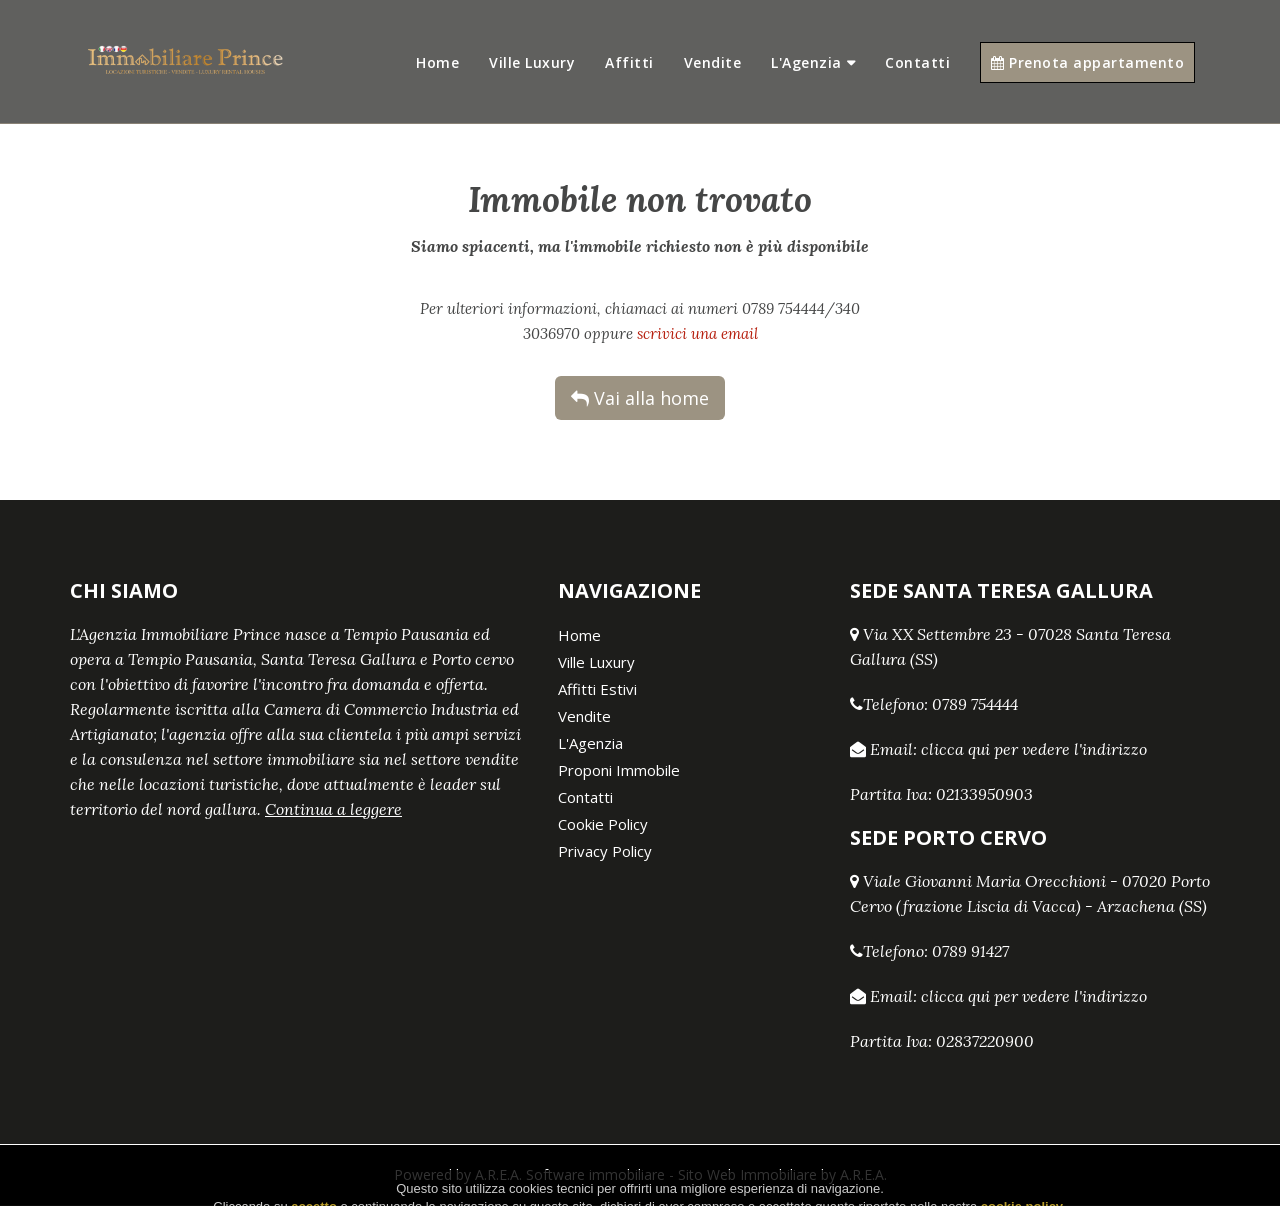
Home (437, 62)
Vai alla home (640, 398)
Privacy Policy (605, 851)
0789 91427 (970, 951)
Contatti (917, 62)
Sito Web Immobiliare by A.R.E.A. (782, 1174)
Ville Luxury (532, 62)
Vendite (713, 62)
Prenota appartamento (1087, 62)
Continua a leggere (333, 809)
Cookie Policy (603, 824)
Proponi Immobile (619, 770)
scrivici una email (697, 333)
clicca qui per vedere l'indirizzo (1034, 749)
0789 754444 (975, 704)
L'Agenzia (806, 62)
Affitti (629, 62)
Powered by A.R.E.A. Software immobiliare (529, 1174)
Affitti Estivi (597, 689)
